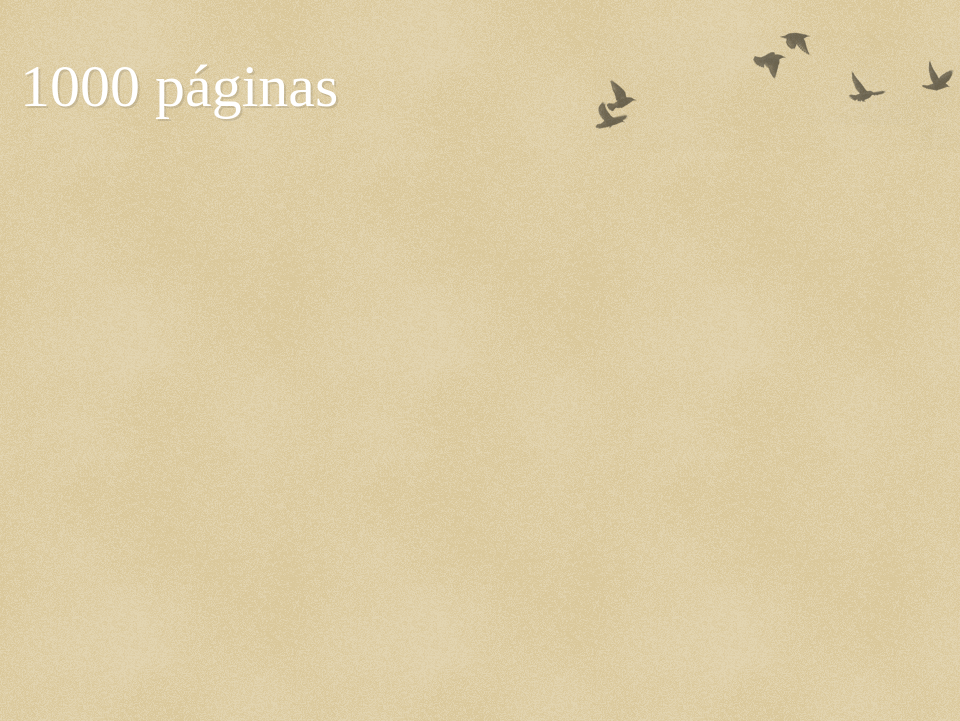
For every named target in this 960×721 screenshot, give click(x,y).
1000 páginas (179, 86)
